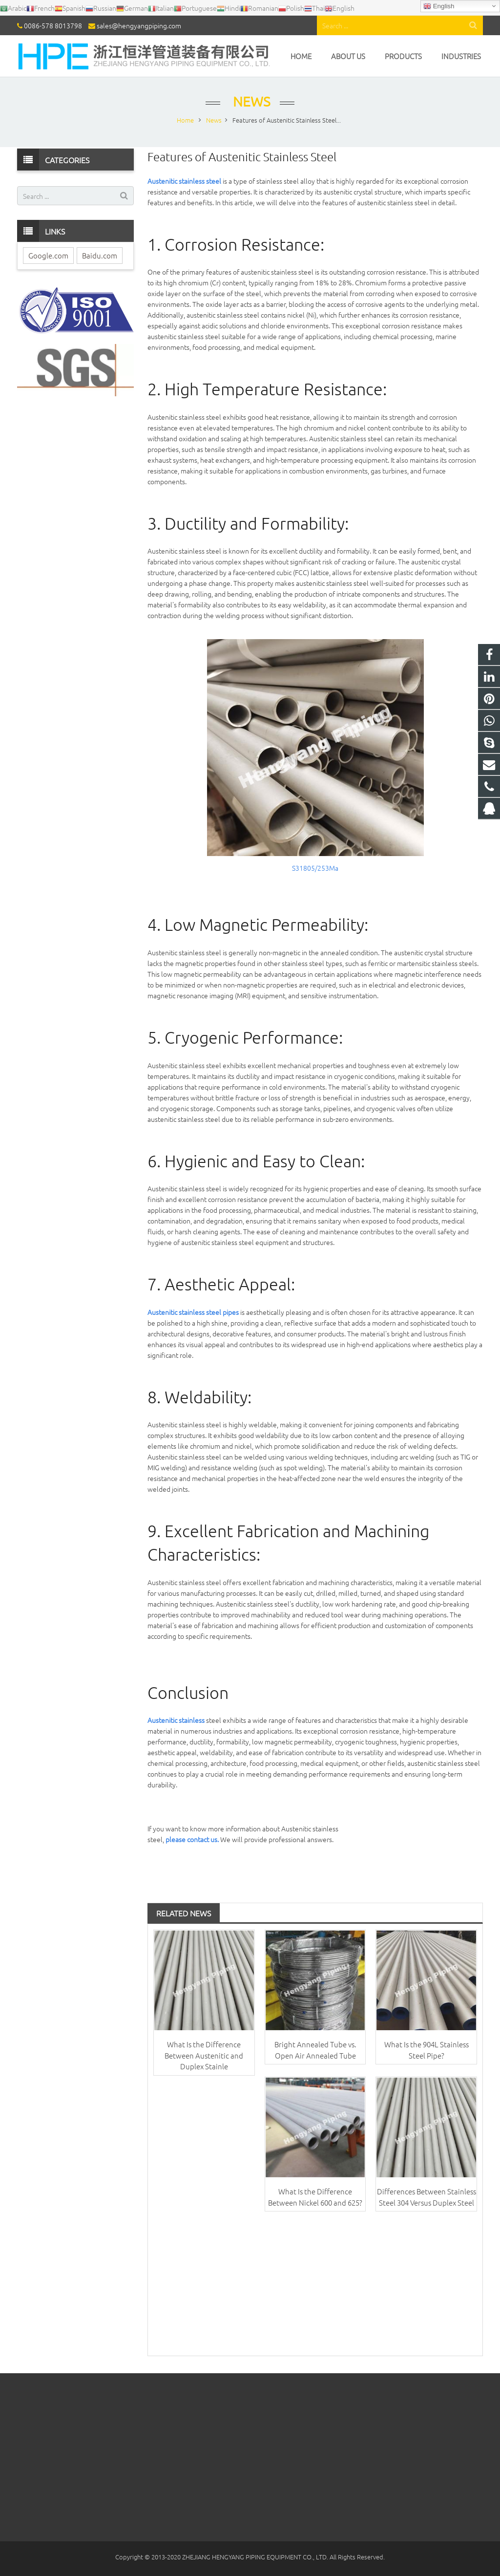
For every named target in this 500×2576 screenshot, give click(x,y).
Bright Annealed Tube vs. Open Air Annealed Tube (315, 2050)
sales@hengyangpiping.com (139, 25)
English (438, 6)
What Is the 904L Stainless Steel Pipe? (426, 2050)
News (250, 101)
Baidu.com (99, 255)
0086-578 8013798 (53, 25)
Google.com (48, 255)
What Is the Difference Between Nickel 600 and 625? (315, 2197)
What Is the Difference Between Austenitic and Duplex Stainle (204, 2055)
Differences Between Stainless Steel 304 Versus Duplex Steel (426, 2197)
